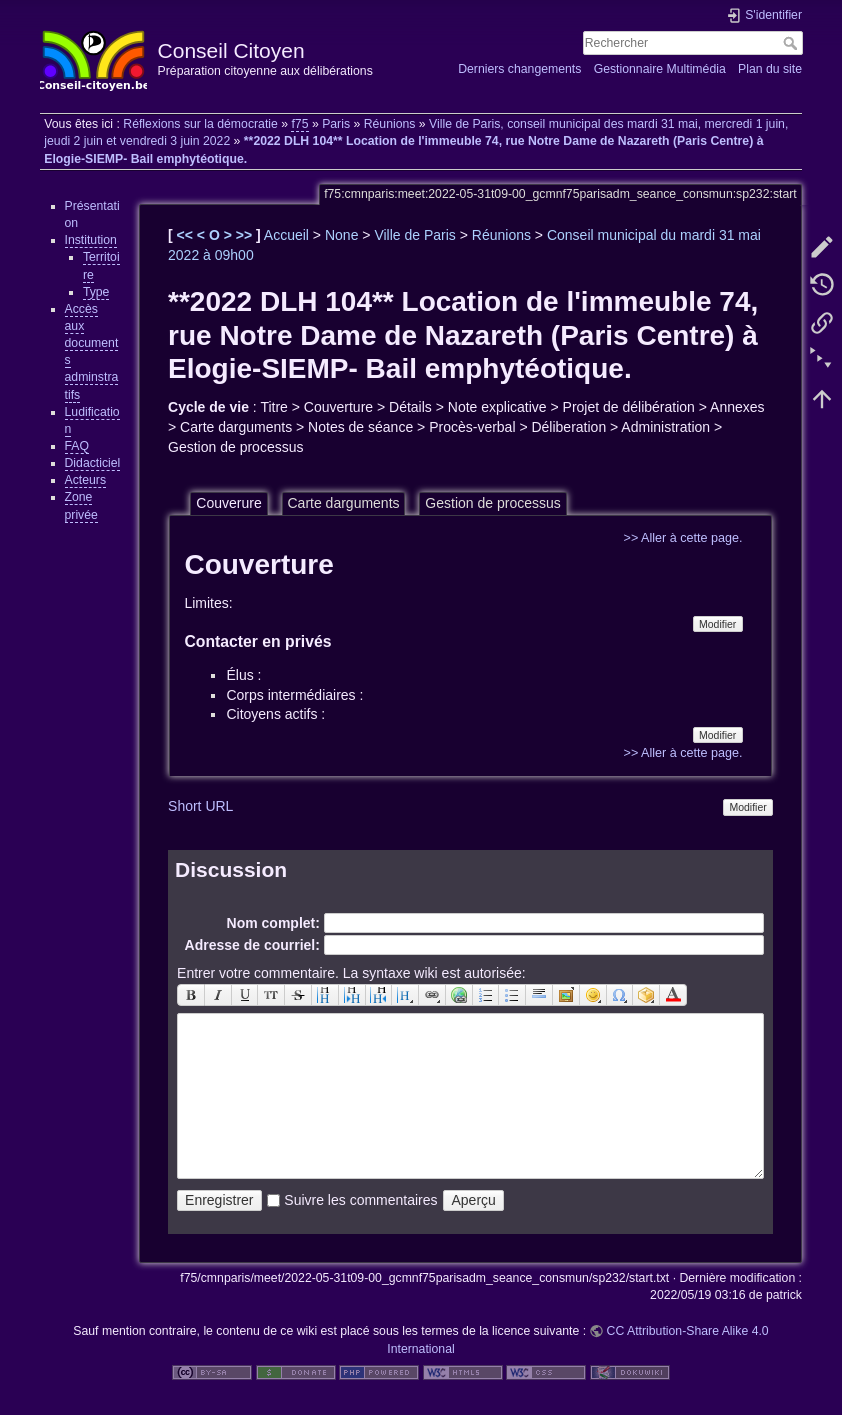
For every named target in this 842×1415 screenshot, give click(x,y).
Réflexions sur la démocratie (200, 124)
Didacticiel (93, 463)
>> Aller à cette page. (683, 538)
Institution (91, 240)
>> (246, 235)
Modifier (717, 624)
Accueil (286, 235)
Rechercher (792, 43)
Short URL (200, 806)
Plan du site (770, 69)
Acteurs (86, 480)
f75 (299, 124)
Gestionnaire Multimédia (660, 69)
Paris (336, 124)
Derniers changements (519, 69)
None (341, 235)
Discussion (231, 869)
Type (96, 292)
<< (187, 235)
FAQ (77, 446)
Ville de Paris (414, 235)
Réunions (390, 124)
